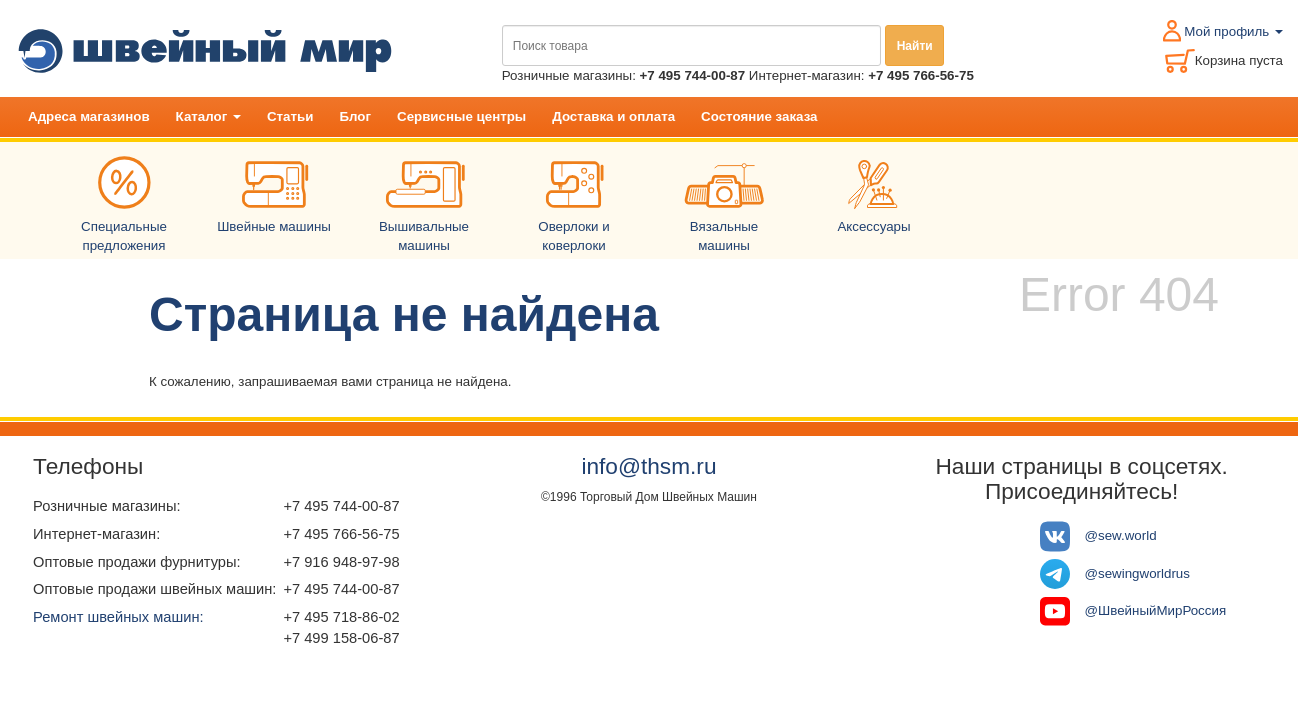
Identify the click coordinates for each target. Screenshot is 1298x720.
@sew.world (1121, 535)
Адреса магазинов (89, 116)
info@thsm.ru (648, 466)
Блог (355, 116)
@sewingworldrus (1137, 572)
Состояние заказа (759, 116)
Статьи (290, 116)
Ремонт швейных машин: (118, 617)
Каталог (208, 116)
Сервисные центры (461, 116)
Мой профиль (1233, 31)
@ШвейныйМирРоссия (1156, 610)
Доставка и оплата (613, 116)
